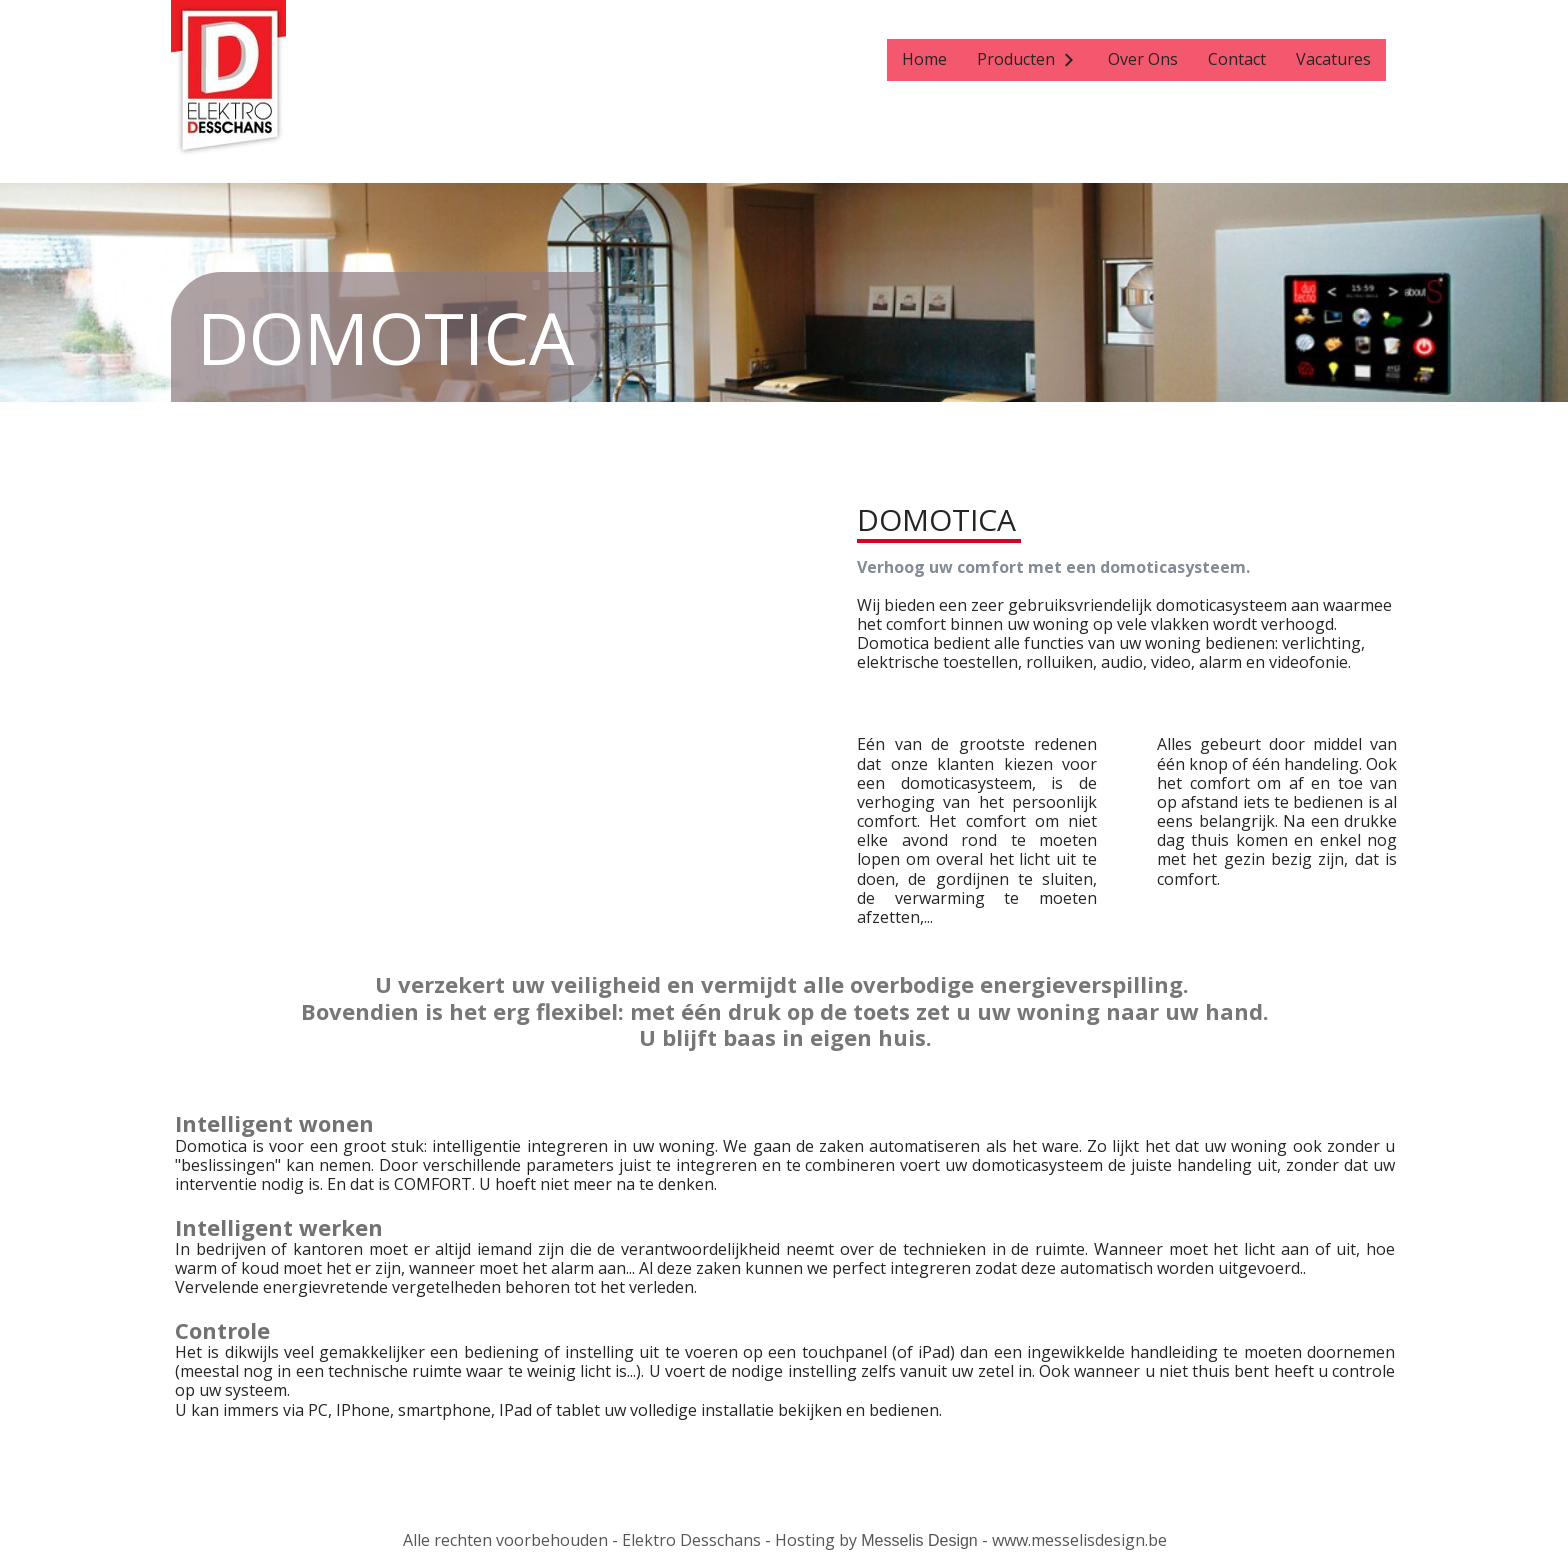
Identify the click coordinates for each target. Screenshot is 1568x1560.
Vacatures (1333, 59)
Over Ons (1143, 59)
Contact (1237, 59)
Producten (1016, 59)
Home (924, 59)
